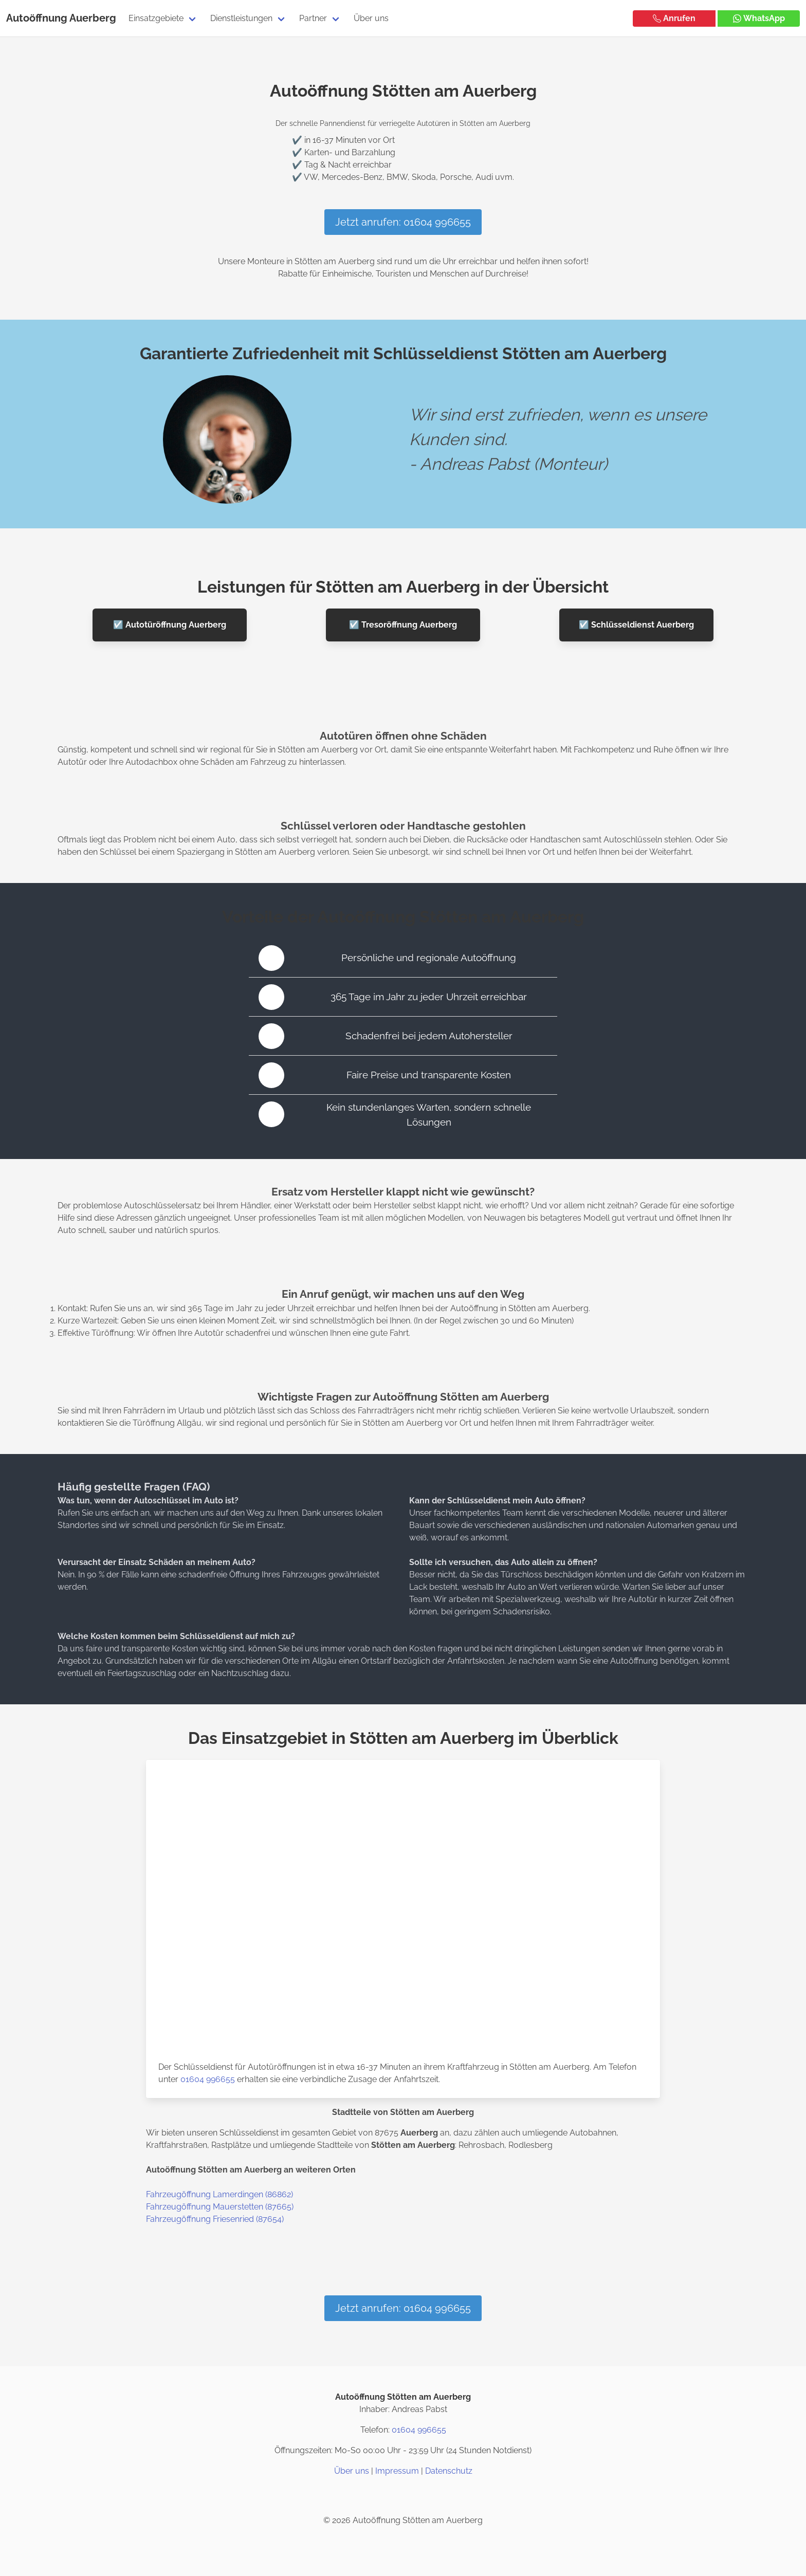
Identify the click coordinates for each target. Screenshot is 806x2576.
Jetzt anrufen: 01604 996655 (403, 222)
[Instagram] (378, 2496)
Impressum (397, 2471)
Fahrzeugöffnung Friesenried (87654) (215, 2219)
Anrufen (674, 18)
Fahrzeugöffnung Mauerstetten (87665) (220, 2207)
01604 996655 (207, 2079)
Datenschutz (448, 2471)
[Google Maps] (427, 2496)
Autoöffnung (36, 18)
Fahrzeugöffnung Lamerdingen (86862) (219, 2194)
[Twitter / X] (403, 2496)
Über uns (371, 18)
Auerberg (92, 18)
